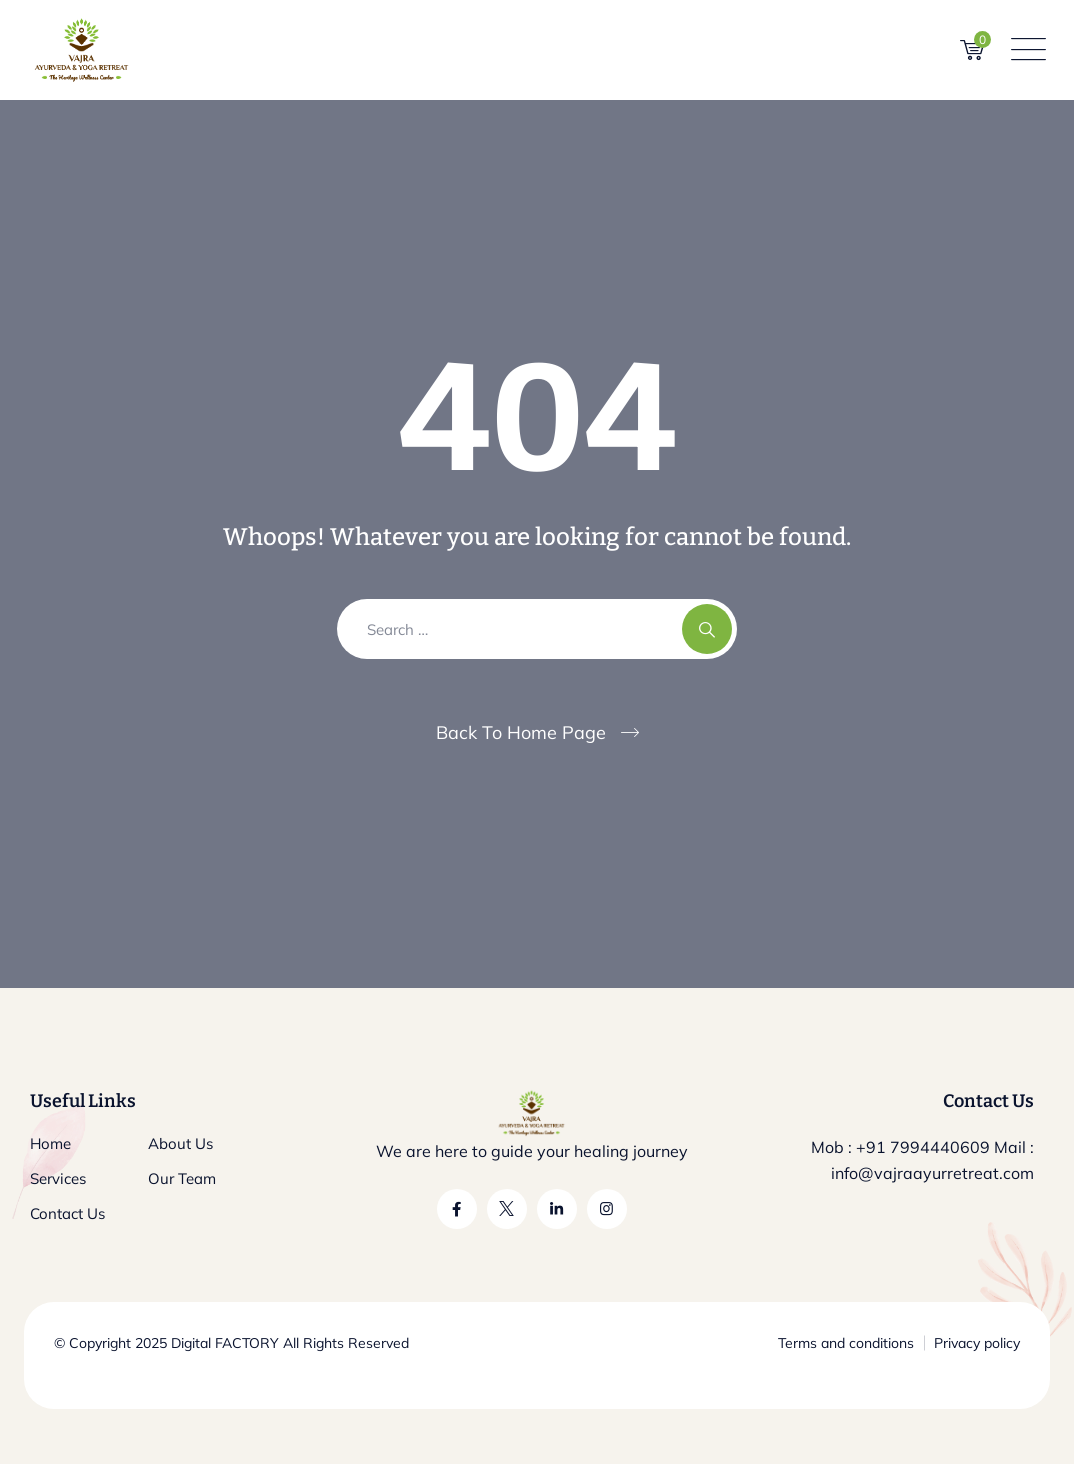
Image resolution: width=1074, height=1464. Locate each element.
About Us (180, 1143)
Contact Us (67, 1213)
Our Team (182, 1178)
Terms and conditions (846, 1343)
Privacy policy (977, 1343)
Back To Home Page (521, 732)
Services (58, 1178)
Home (50, 1143)
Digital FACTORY (225, 1343)
